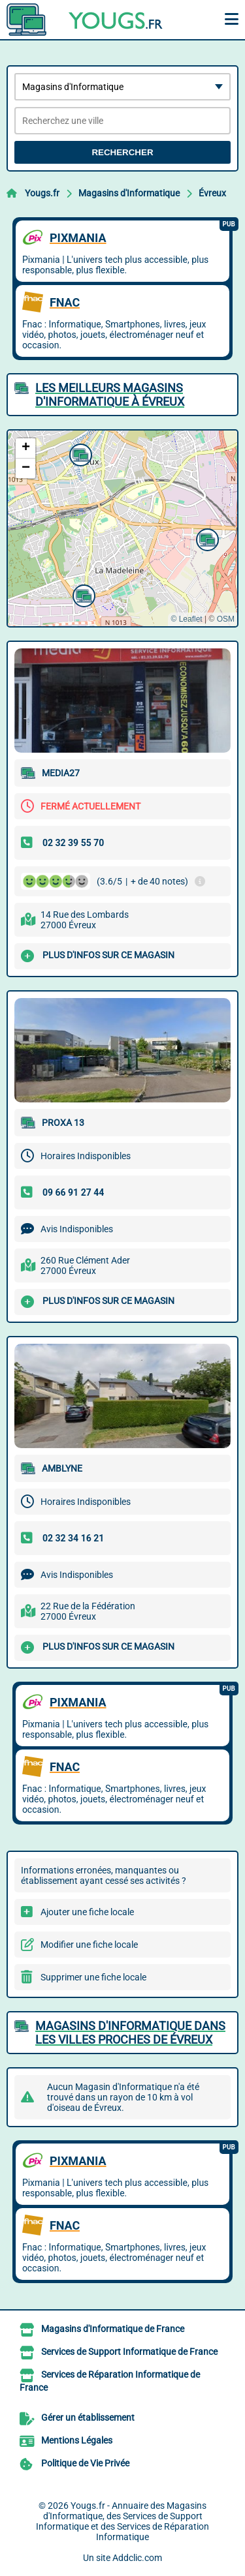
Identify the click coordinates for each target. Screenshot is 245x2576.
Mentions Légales (76, 2440)
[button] (79, 453)
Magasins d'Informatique (129, 193)
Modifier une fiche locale (89, 1944)
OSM (226, 619)
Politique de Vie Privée (85, 2463)
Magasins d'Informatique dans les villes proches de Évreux (130, 2032)
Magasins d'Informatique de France (112, 2329)
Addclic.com (137, 2558)
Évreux (212, 193)
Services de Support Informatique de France (129, 2351)
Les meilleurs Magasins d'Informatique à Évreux (109, 394)
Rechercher (122, 152)
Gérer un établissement (88, 2417)
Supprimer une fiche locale (93, 1977)
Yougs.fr (42, 193)
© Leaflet (186, 619)
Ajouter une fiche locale (87, 1912)
